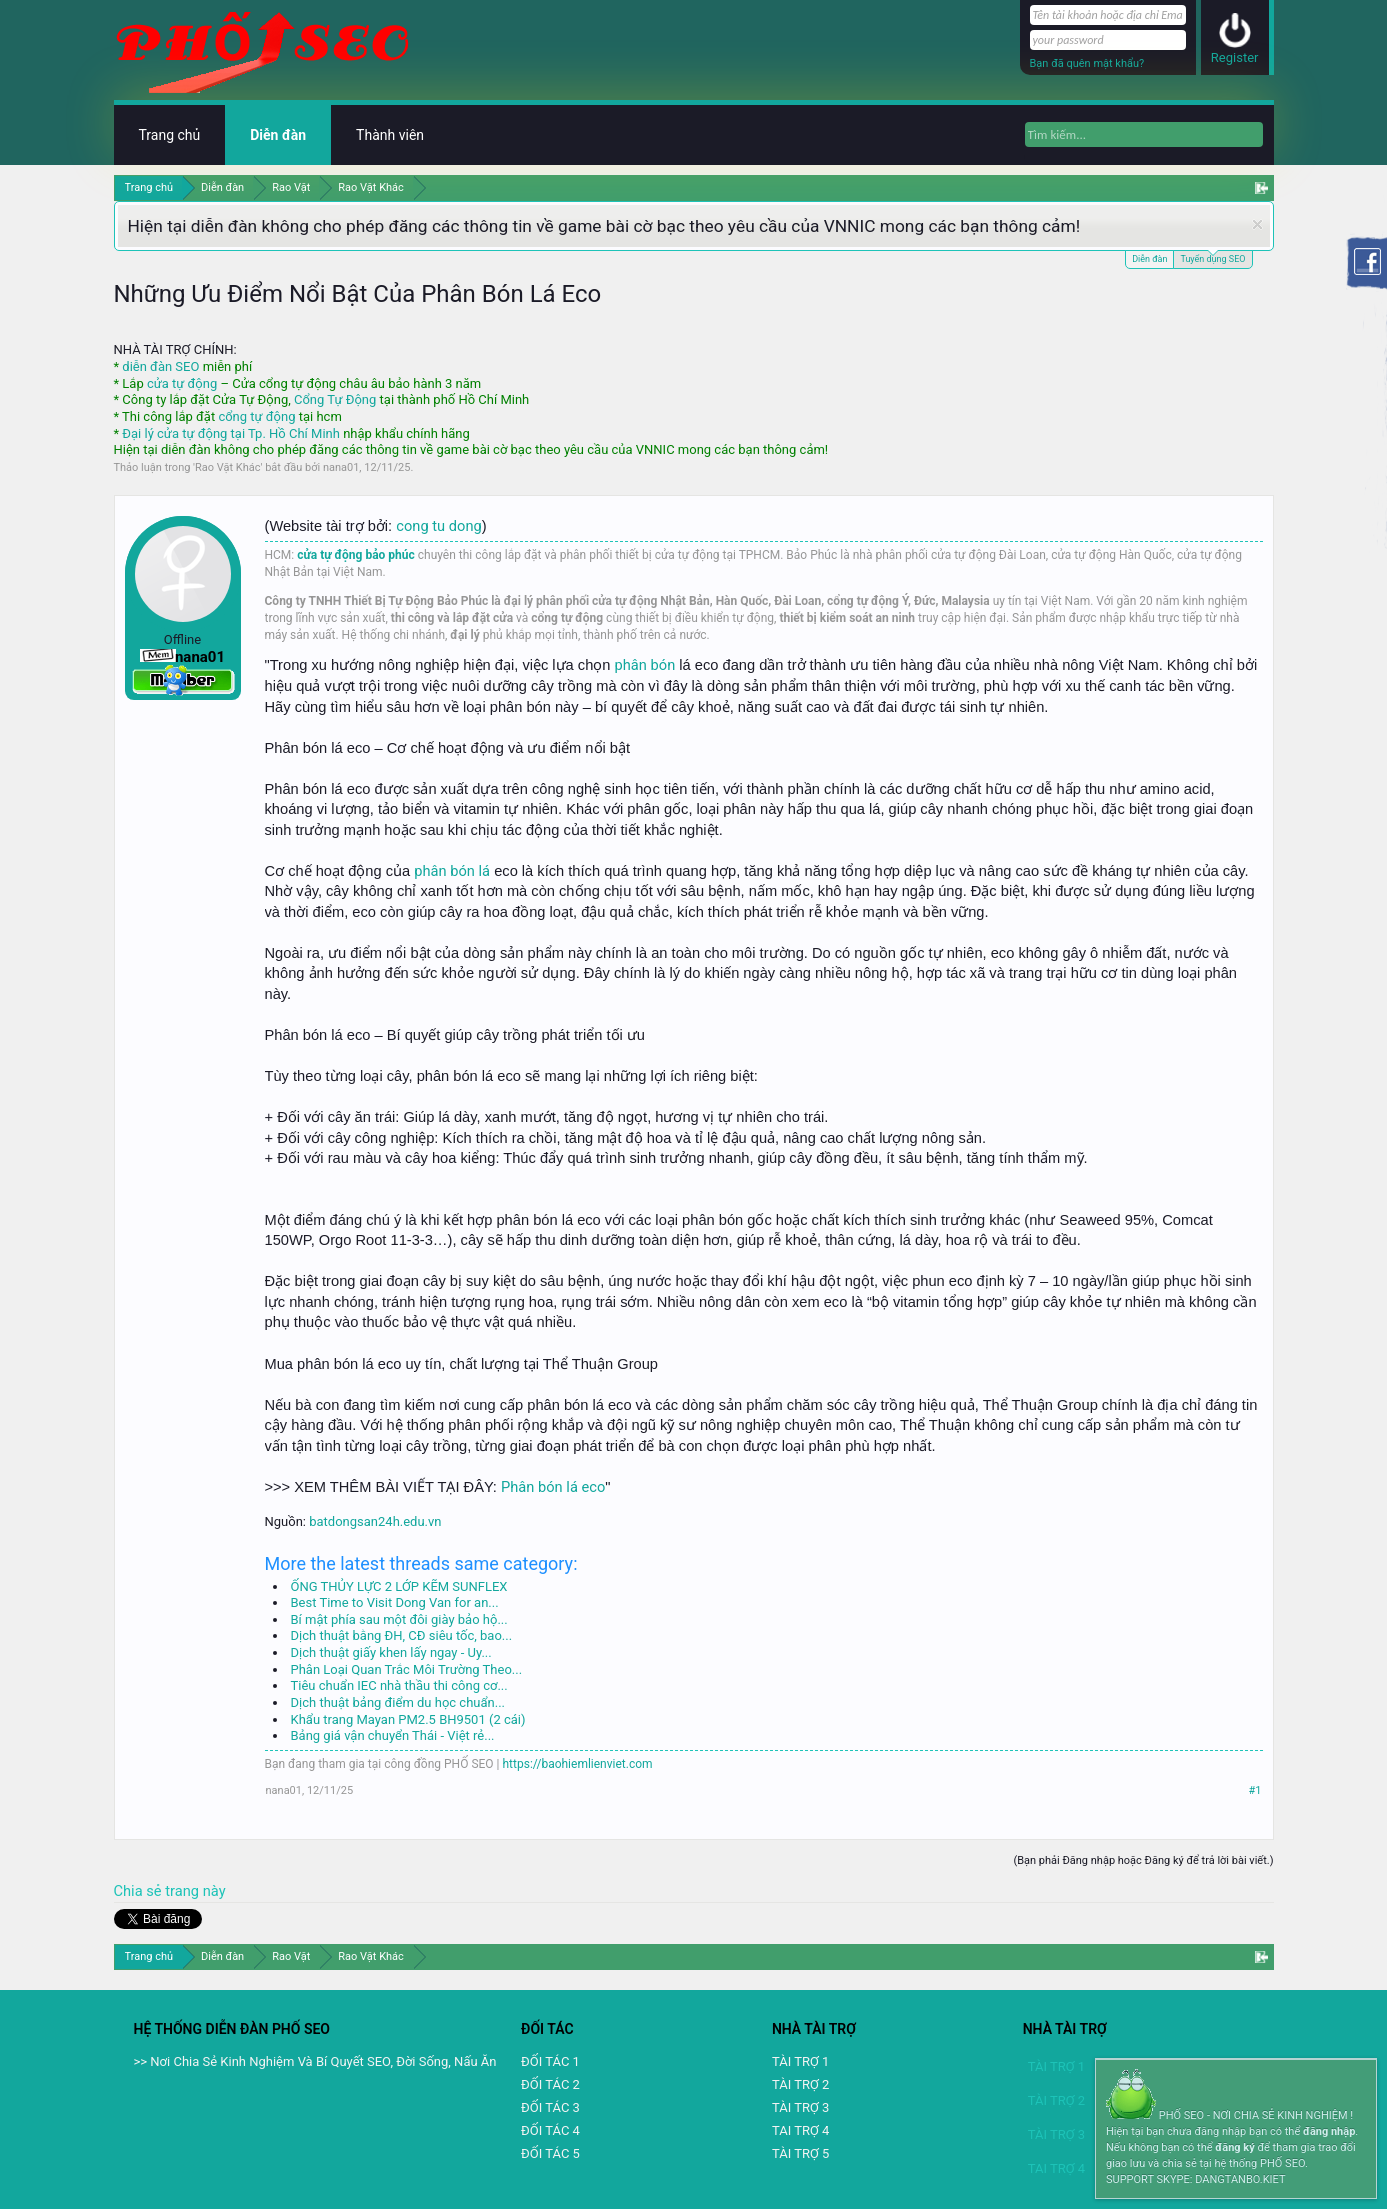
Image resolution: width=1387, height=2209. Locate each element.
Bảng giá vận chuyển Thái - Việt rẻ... (393, 1735)
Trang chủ (170, 135)
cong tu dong (438, 526)
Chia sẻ (140, 1891)
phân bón (645, 665)
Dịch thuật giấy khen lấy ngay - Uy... (391, 1652)
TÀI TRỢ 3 (800, 2107)
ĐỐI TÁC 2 (550, 2084)
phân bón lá (452, 871)
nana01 (341, 467)
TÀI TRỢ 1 (800, 2061)
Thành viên (390, 135)
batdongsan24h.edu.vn (375, 1521)
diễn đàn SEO (160, 366)
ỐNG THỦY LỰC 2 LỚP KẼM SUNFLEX (399, 1586)
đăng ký (1234, 2147)
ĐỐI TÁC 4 (550, 2130)
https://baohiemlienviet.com (578, 1764)
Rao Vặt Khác (227, 467)
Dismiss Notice (1257, 224)
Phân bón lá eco (553, 1487)
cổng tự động (256, 416)
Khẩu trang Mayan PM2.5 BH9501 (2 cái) (408, 1719)
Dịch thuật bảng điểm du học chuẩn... (398, 1702)
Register (1235, 57)
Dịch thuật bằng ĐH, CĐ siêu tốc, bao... (402, 1635)
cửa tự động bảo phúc (356, 555)
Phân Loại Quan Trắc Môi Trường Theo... (407, 1669)
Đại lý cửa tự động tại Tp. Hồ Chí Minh (231, 433)
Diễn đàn (1149, 259)
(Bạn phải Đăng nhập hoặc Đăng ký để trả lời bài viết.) (1143, 1860)
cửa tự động (182, 383)
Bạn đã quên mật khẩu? (1087, 63)
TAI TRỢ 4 (800, 2130)
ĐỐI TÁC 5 (550, 2153)
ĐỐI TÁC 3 (550, 2107)
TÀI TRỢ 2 (800, 2084)
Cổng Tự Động (335, 399)
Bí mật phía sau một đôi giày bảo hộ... (399, 1619)
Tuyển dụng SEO (1212, 257)
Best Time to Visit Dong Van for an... (395, 1602)
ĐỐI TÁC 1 (550, 2061)
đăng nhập (1329, 2131)
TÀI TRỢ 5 (800, 2153)
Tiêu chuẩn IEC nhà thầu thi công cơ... (399, 1685)
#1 (1255, 1790)
